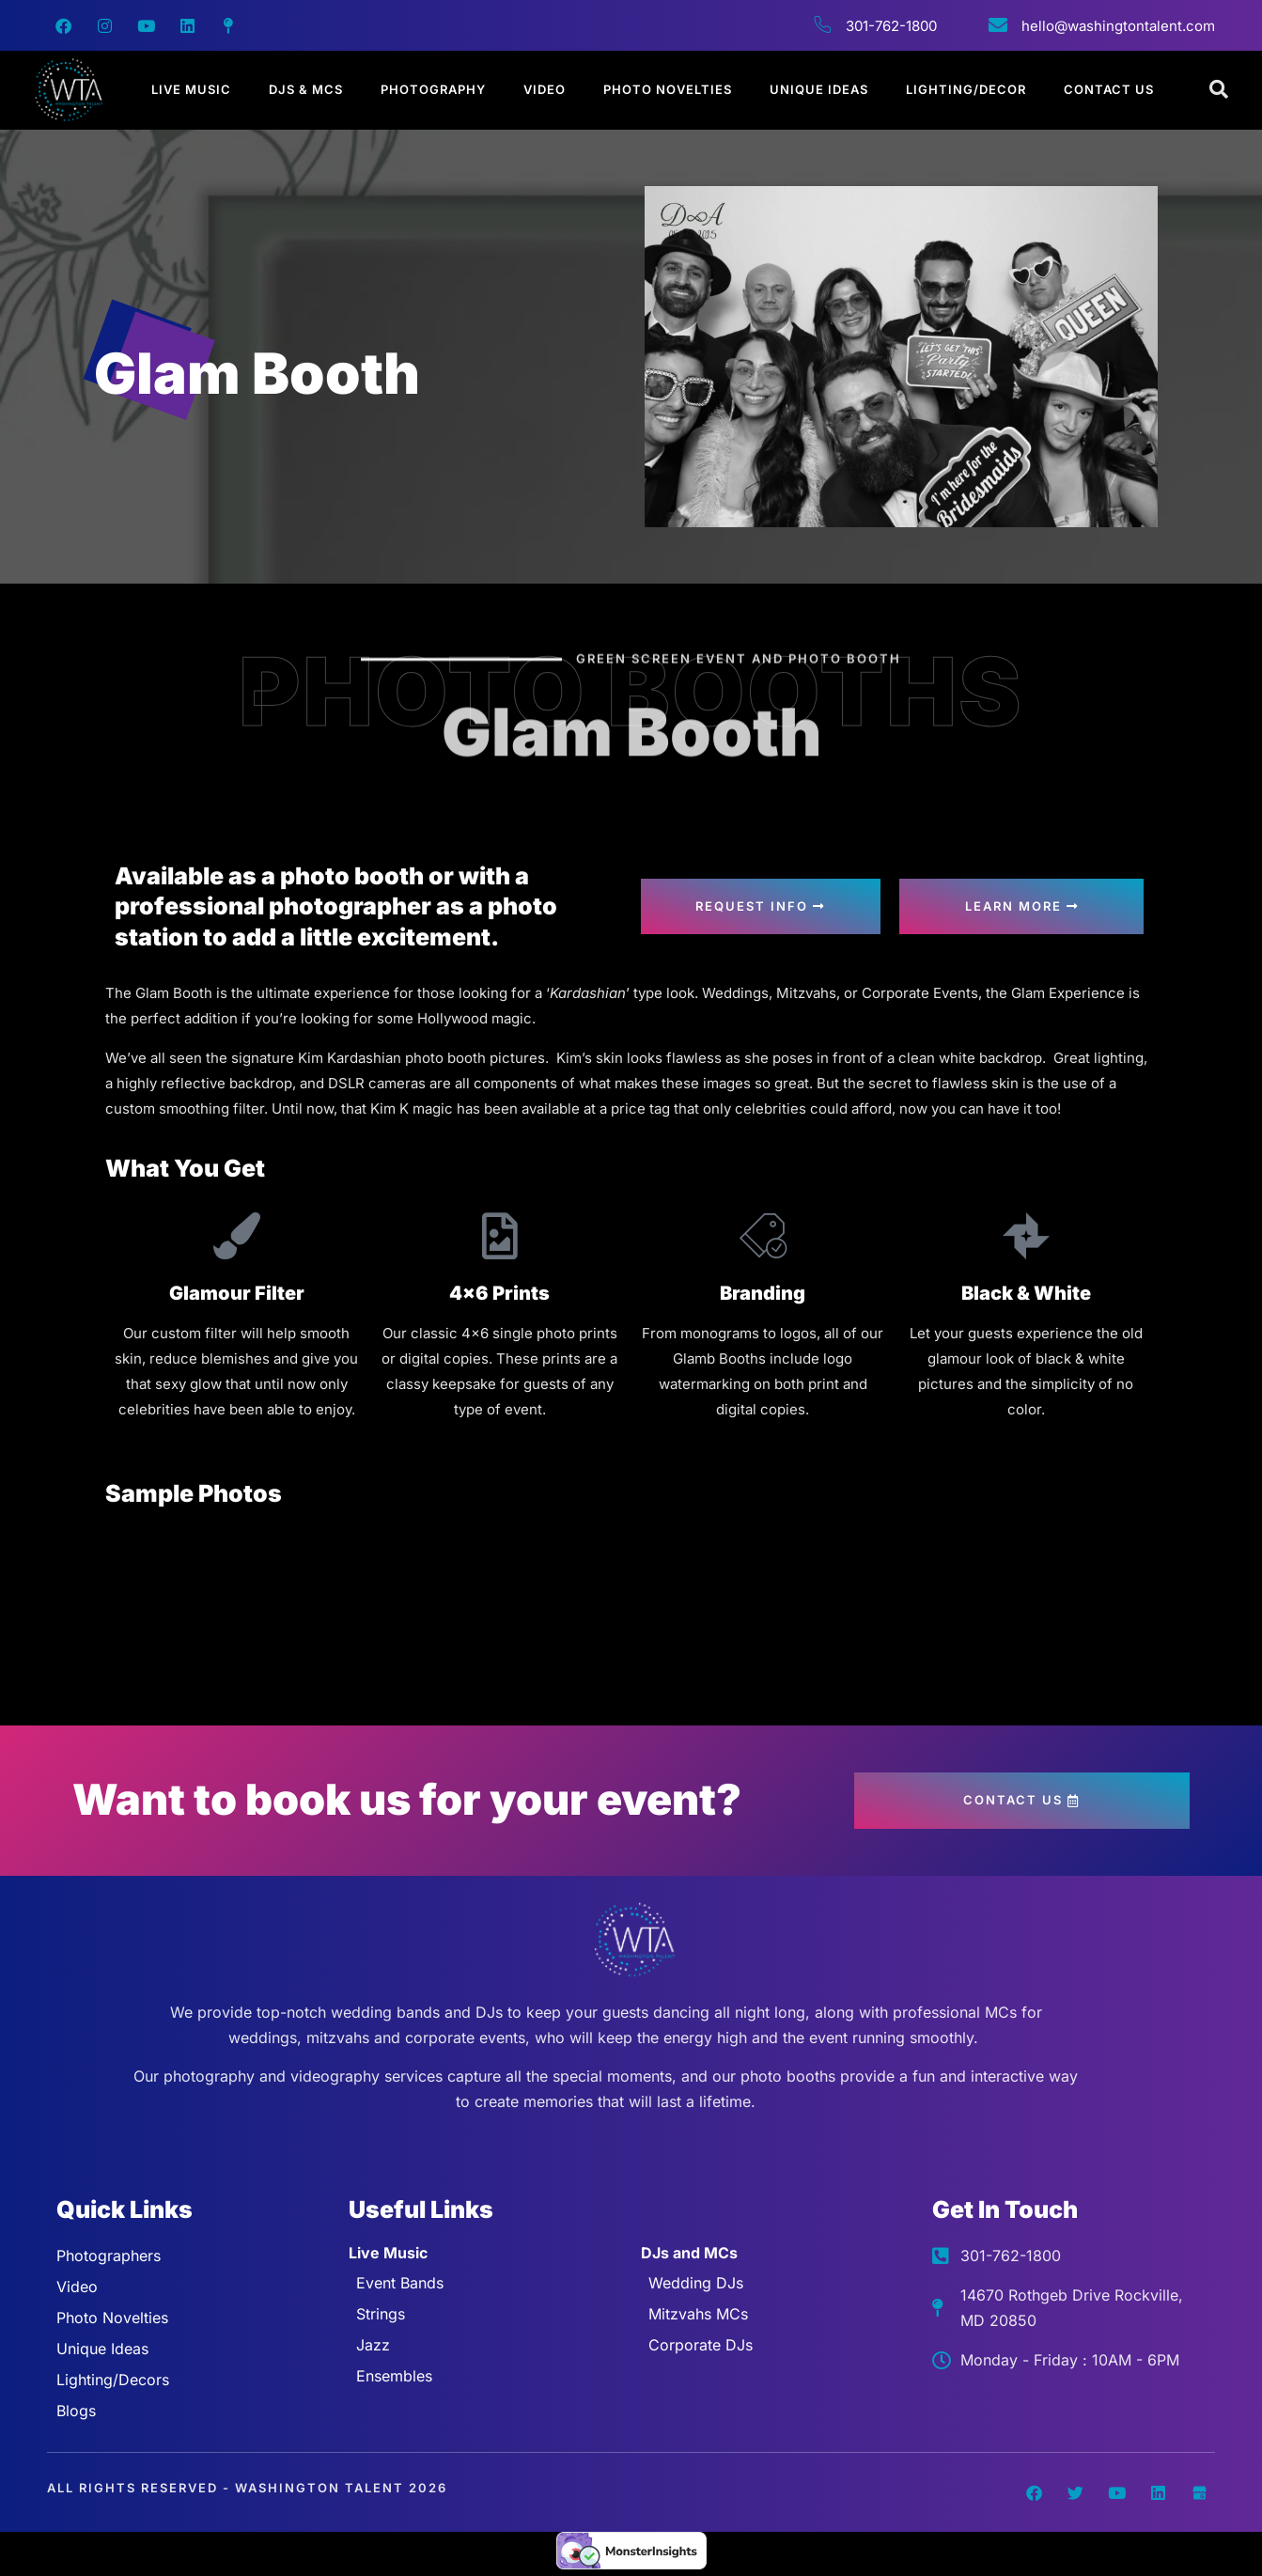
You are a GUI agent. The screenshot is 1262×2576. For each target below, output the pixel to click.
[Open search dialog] (1220, 90)
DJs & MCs (306, 89)
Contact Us (1109, 89)
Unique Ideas (819, 89)
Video (544, 89)
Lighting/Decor (966, 89)
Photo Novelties (667, 89)
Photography (433, 89)
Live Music (191, 89)
